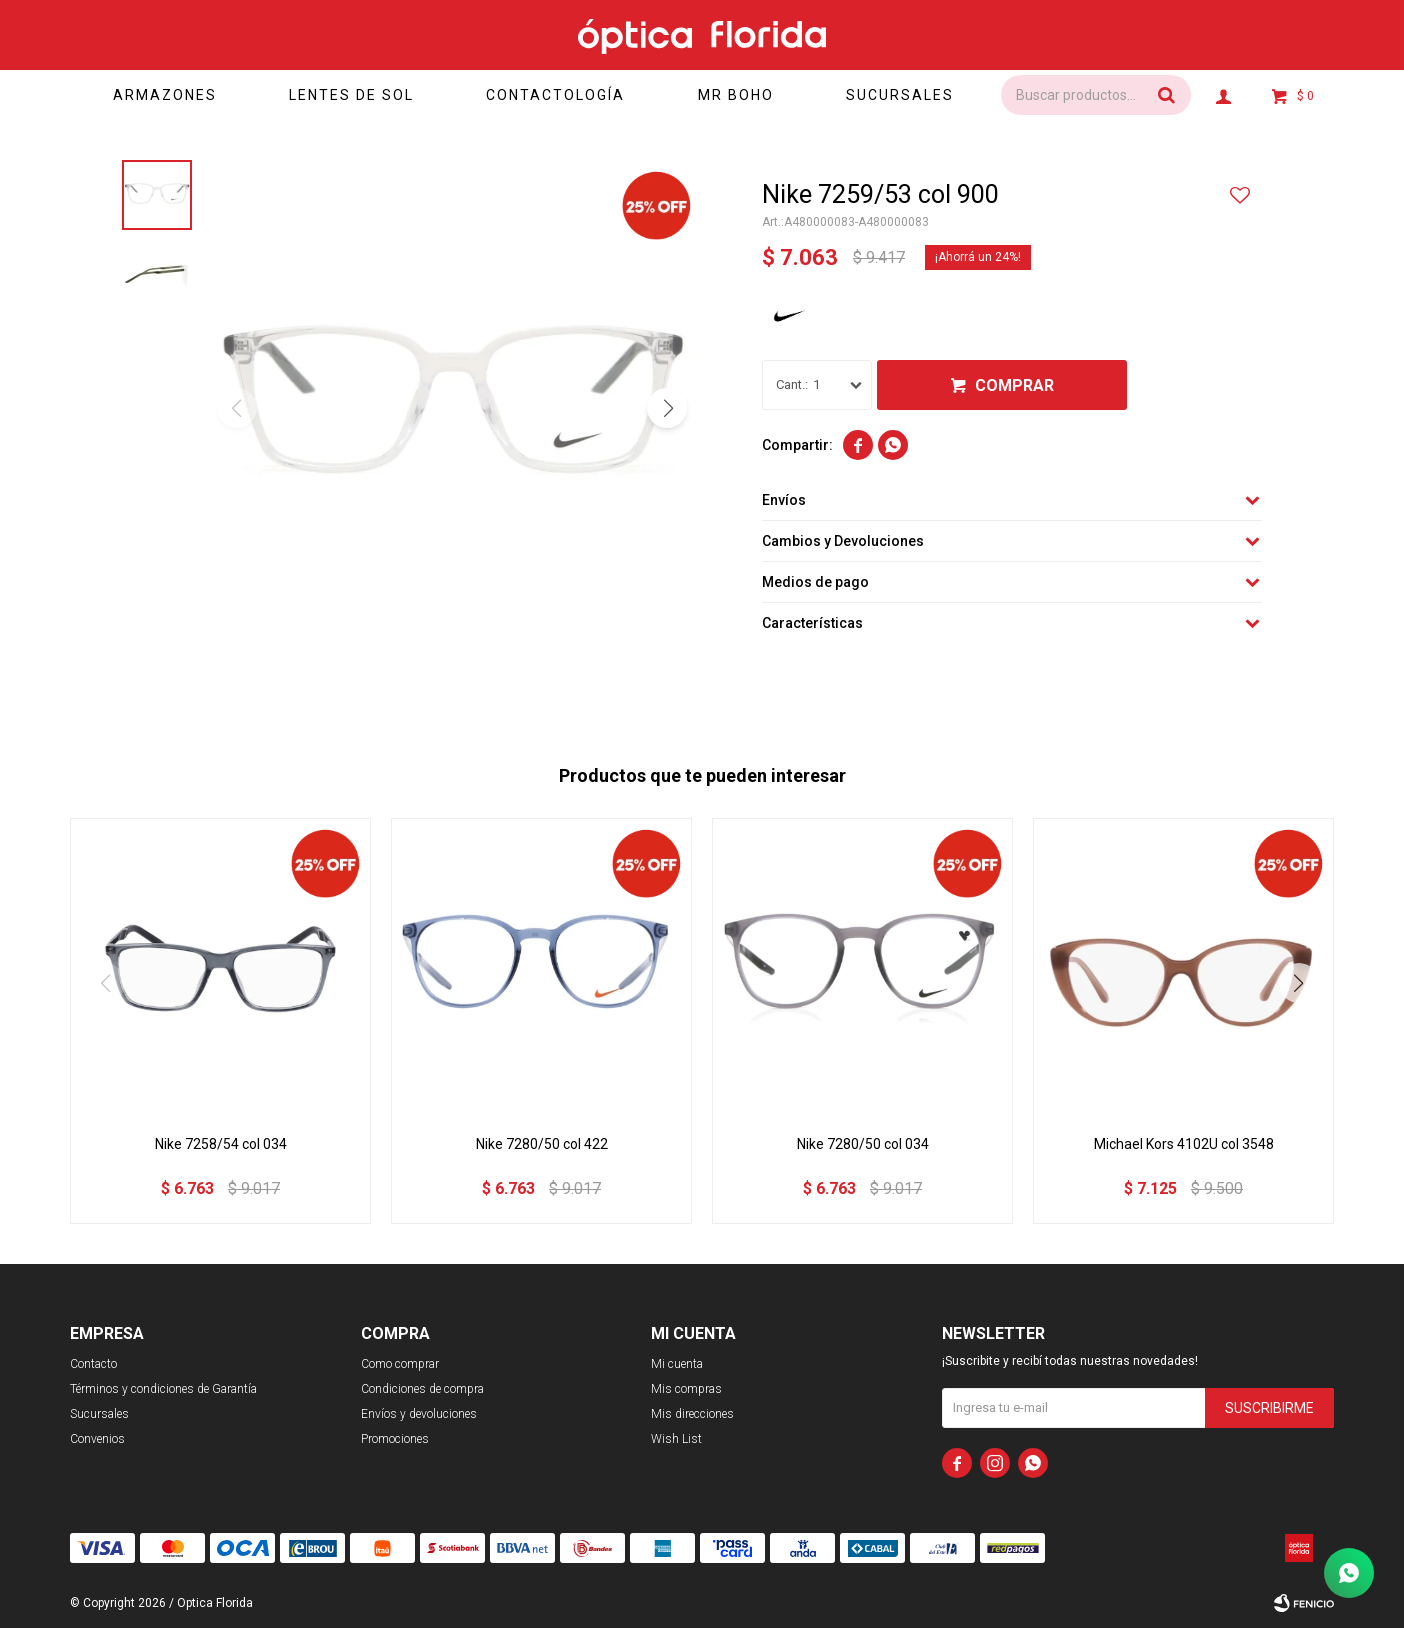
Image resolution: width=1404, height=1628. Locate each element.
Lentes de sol (351, 95)
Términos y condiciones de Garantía (163, 1389)
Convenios (97, 1439)
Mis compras (686, 1389)
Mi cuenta (677, 1364)
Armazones (165, 95)
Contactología (555, 95)
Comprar (1014, 385)
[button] (667, 408)
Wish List (676, 1439)
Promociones (395, 1439)
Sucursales (900, 95)
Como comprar (400, 1364)
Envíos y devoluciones (419, 1414)
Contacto (93, 1364)
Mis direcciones (692, 1414)
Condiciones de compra (422, 1389)
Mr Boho (736, 95)
